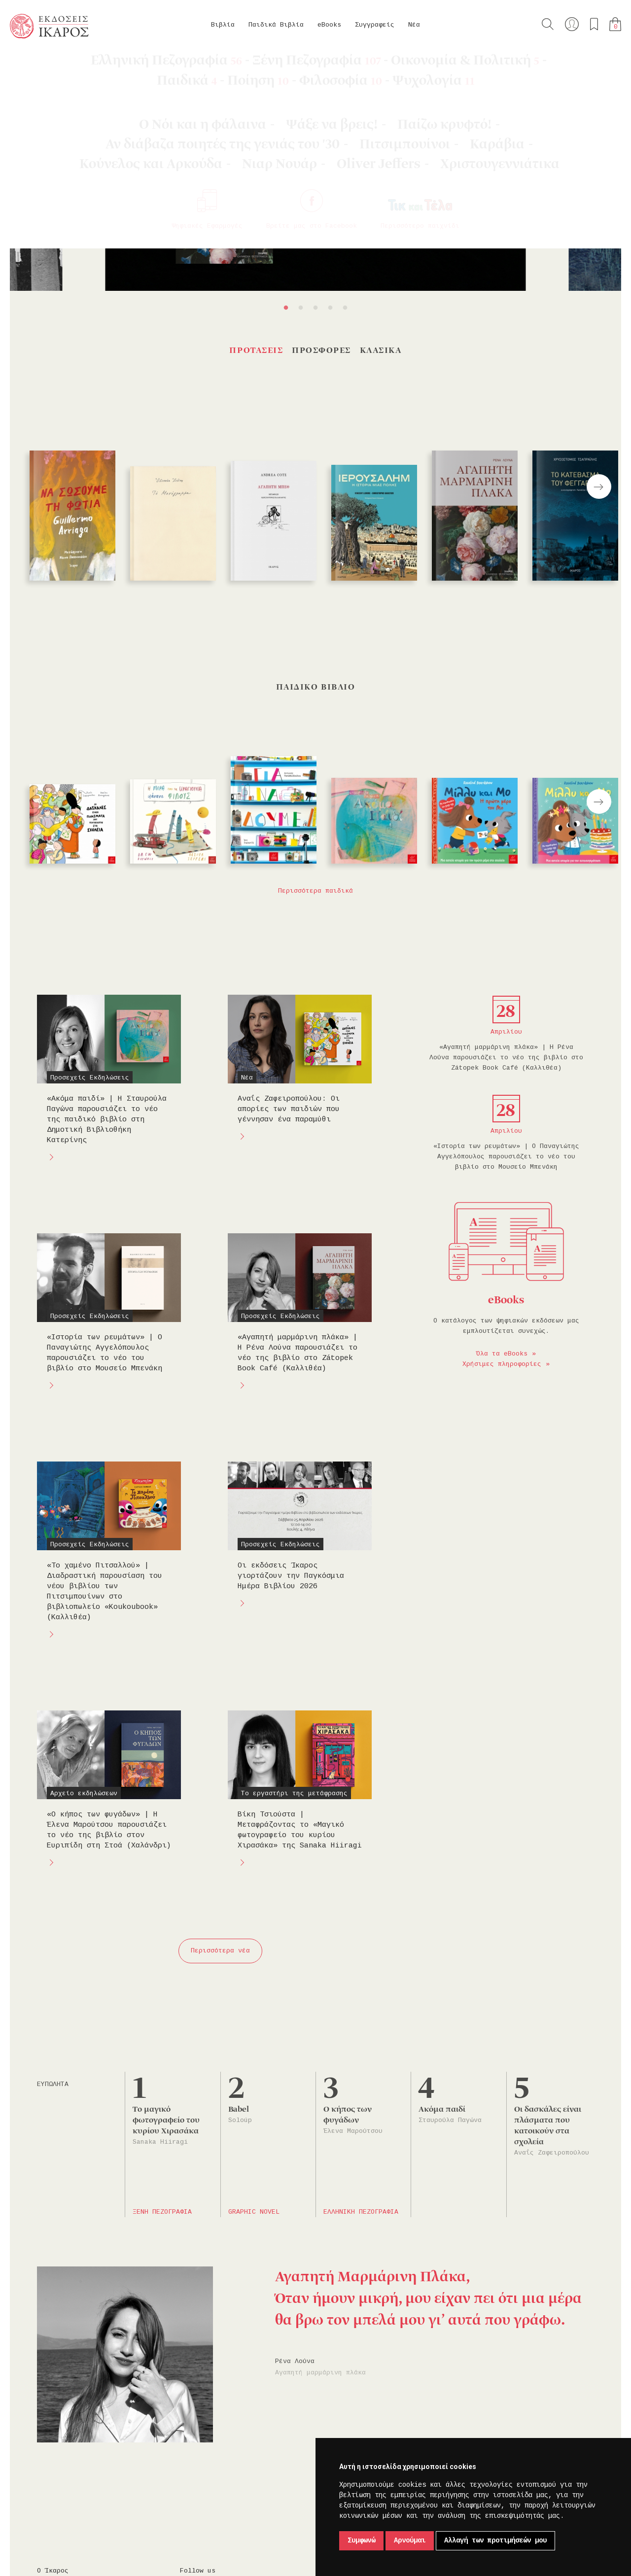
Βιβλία (223, 25)
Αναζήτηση (548, 24)
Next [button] (599, 486)
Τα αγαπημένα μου (594, 24)
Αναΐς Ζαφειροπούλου (551, 2153)
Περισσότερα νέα (220, 1950)
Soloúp (240, 2120)
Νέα (414, 25)
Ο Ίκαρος (53, 2571)
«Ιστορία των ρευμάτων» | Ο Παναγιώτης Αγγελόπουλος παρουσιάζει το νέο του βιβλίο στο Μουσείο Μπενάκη (506, 1157)
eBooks (329, 25)
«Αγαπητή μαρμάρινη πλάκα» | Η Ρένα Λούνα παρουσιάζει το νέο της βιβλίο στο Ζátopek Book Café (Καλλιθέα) (506, 1058)
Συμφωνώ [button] (361, 2540)
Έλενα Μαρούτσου (353, 2131)
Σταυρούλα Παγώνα (450, 2120)
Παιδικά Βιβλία (276, 25)
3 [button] (315, 308)
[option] (315, 188)
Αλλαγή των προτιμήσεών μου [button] (495, 2540)
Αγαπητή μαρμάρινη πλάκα (320, 2372)
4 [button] (330, 308)
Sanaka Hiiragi (160, 2142)
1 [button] (286, 308)
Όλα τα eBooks (501, 1354)
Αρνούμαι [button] (409, 2540)
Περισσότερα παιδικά (315, 891)
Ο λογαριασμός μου (572, 24)
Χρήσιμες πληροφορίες (501, 1364)
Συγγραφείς (374, 25)
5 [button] (345, 308)
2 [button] (301, 308)
